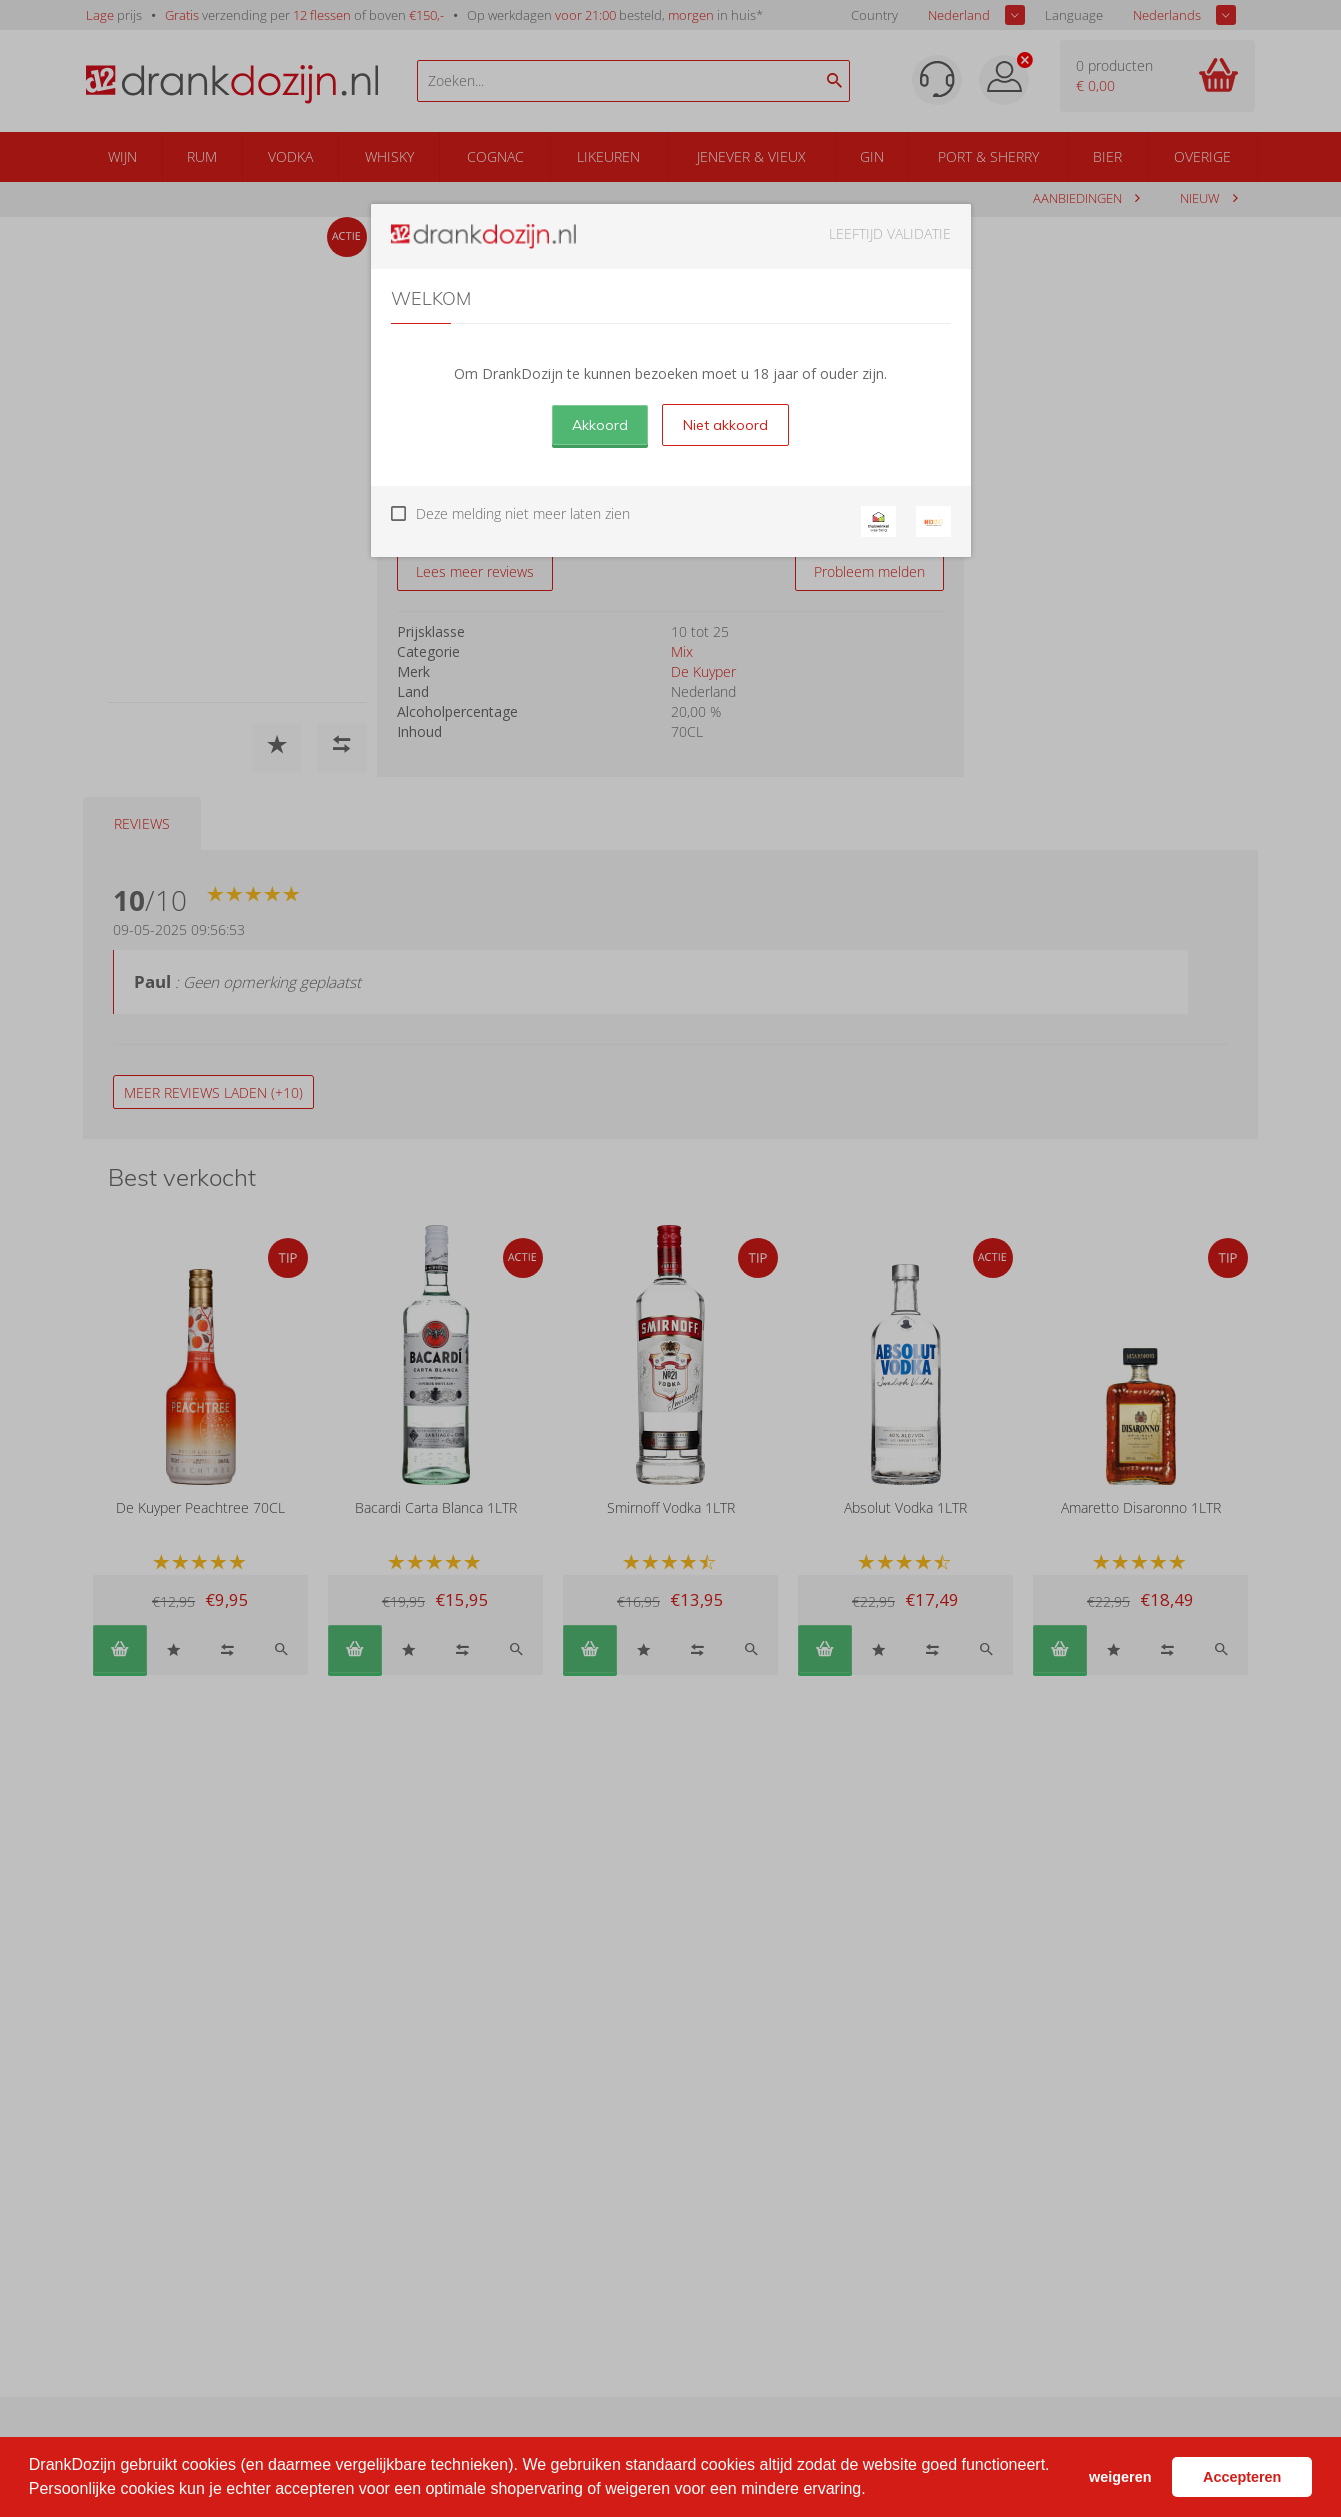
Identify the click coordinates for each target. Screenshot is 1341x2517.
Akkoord (600, 425)
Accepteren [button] (1242, 2477)
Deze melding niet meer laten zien (523, 513)
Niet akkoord (725, 425)
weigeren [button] (1120, 2477)
